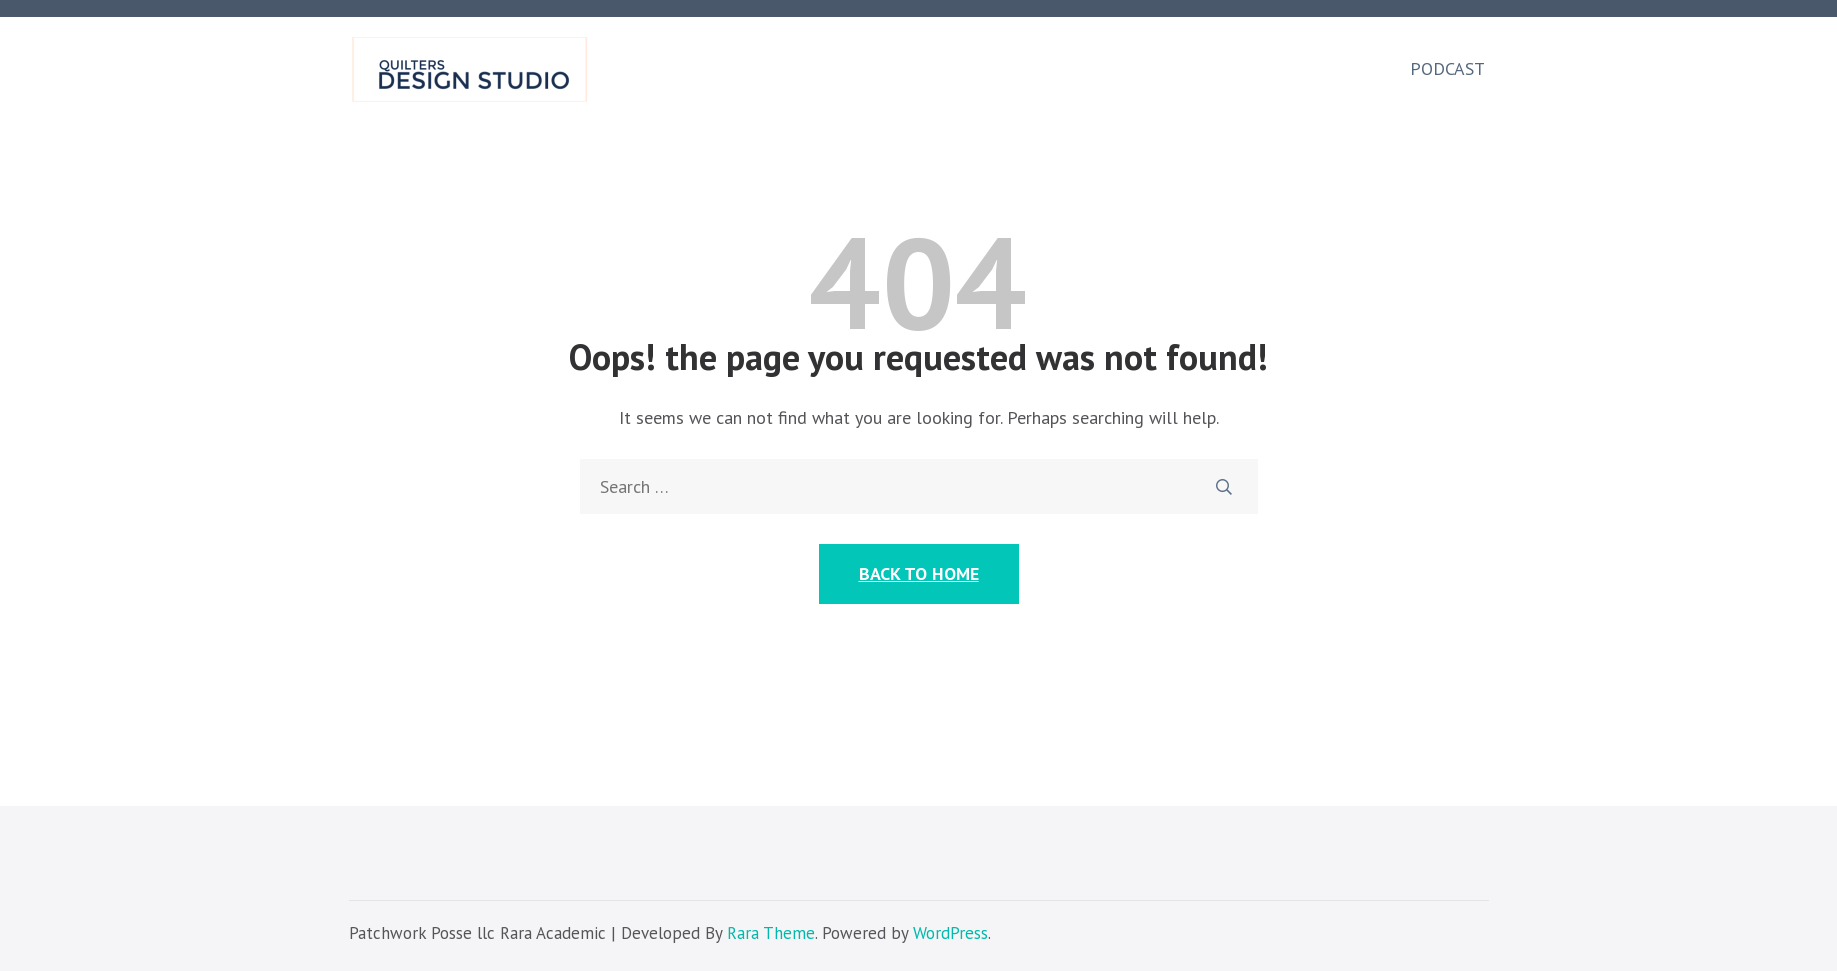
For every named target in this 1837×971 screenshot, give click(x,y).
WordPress (950, 933)
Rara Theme (771, 933)
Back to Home (919, 573)
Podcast (1447, 69)
